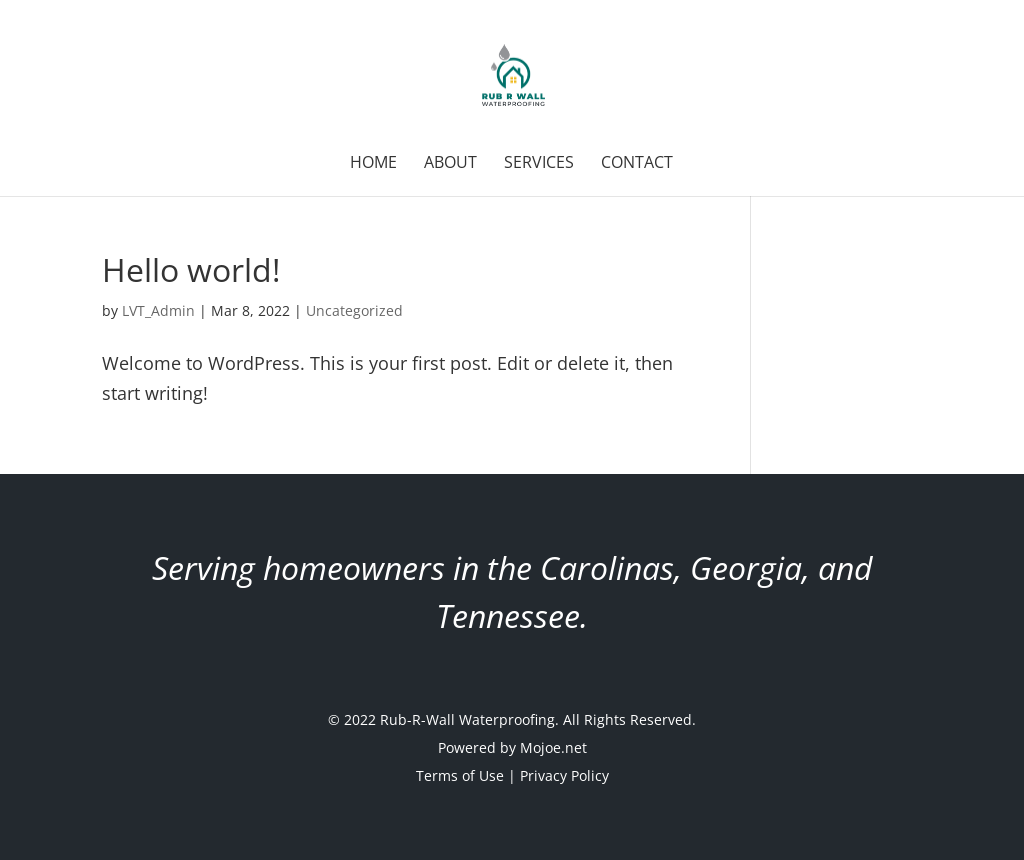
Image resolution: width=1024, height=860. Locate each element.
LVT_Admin (158, 310)
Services (539, 164)
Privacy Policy (564, 775)
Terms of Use (460, 775)
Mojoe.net (553, 747)
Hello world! (191, 269)
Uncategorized (354, 310)
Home (373, 164)
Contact (637, 164)
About (450, 164)
